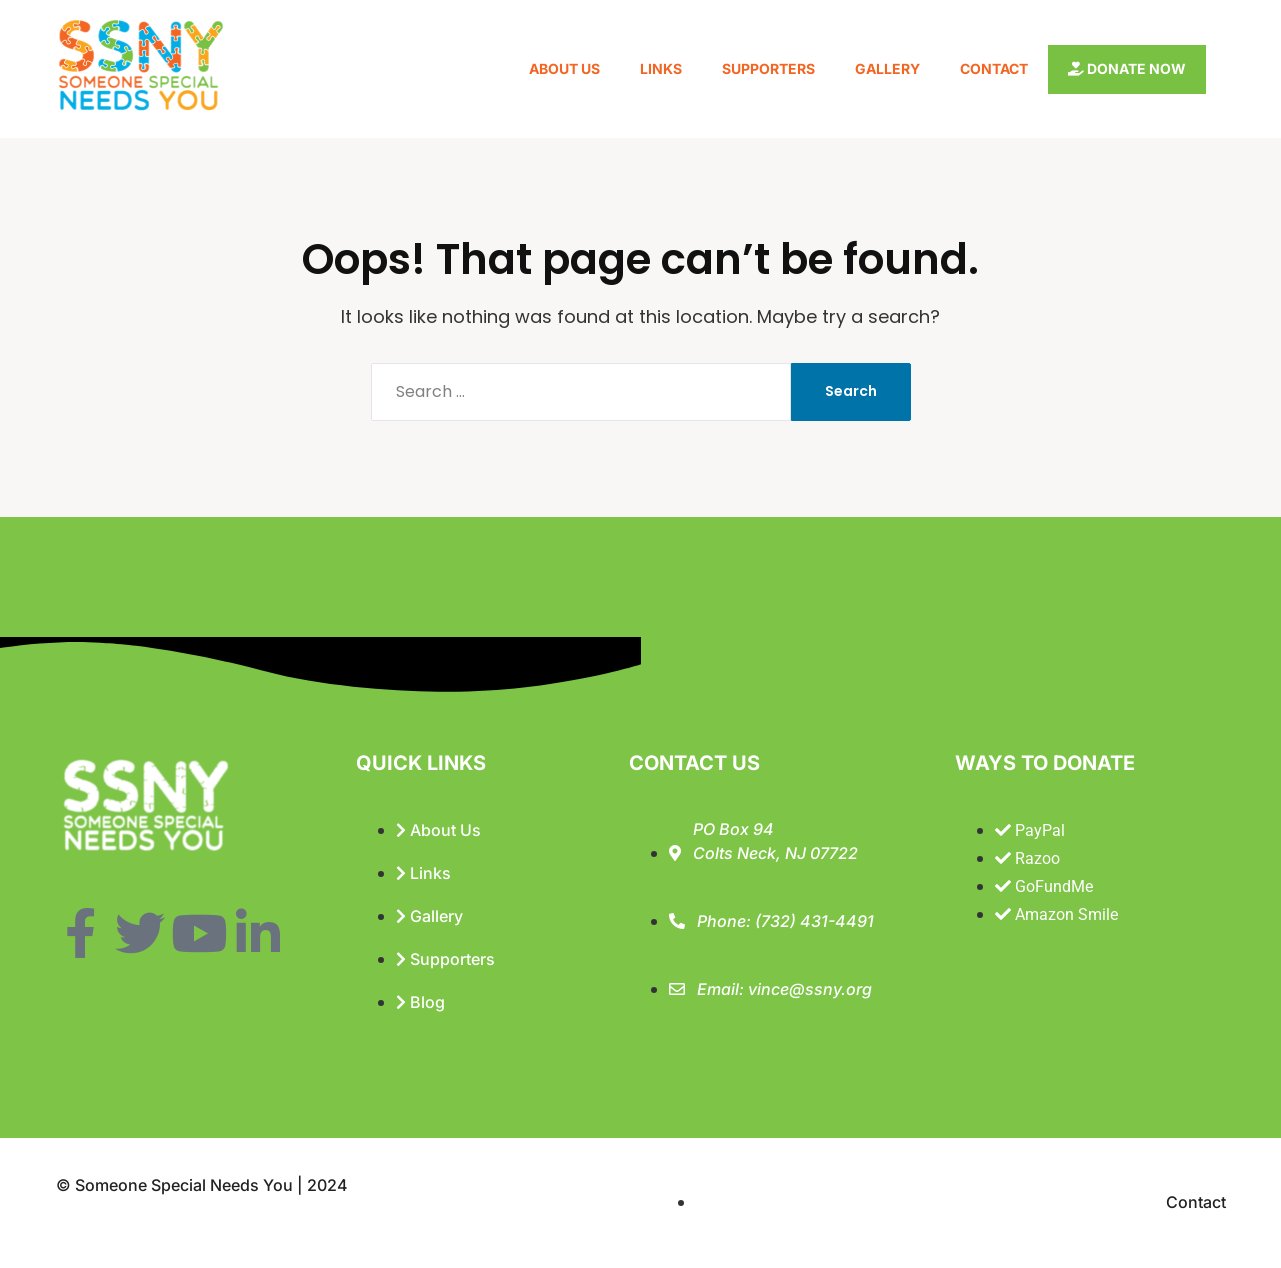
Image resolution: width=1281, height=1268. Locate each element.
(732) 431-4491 (814, 921)
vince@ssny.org (810, 989)
